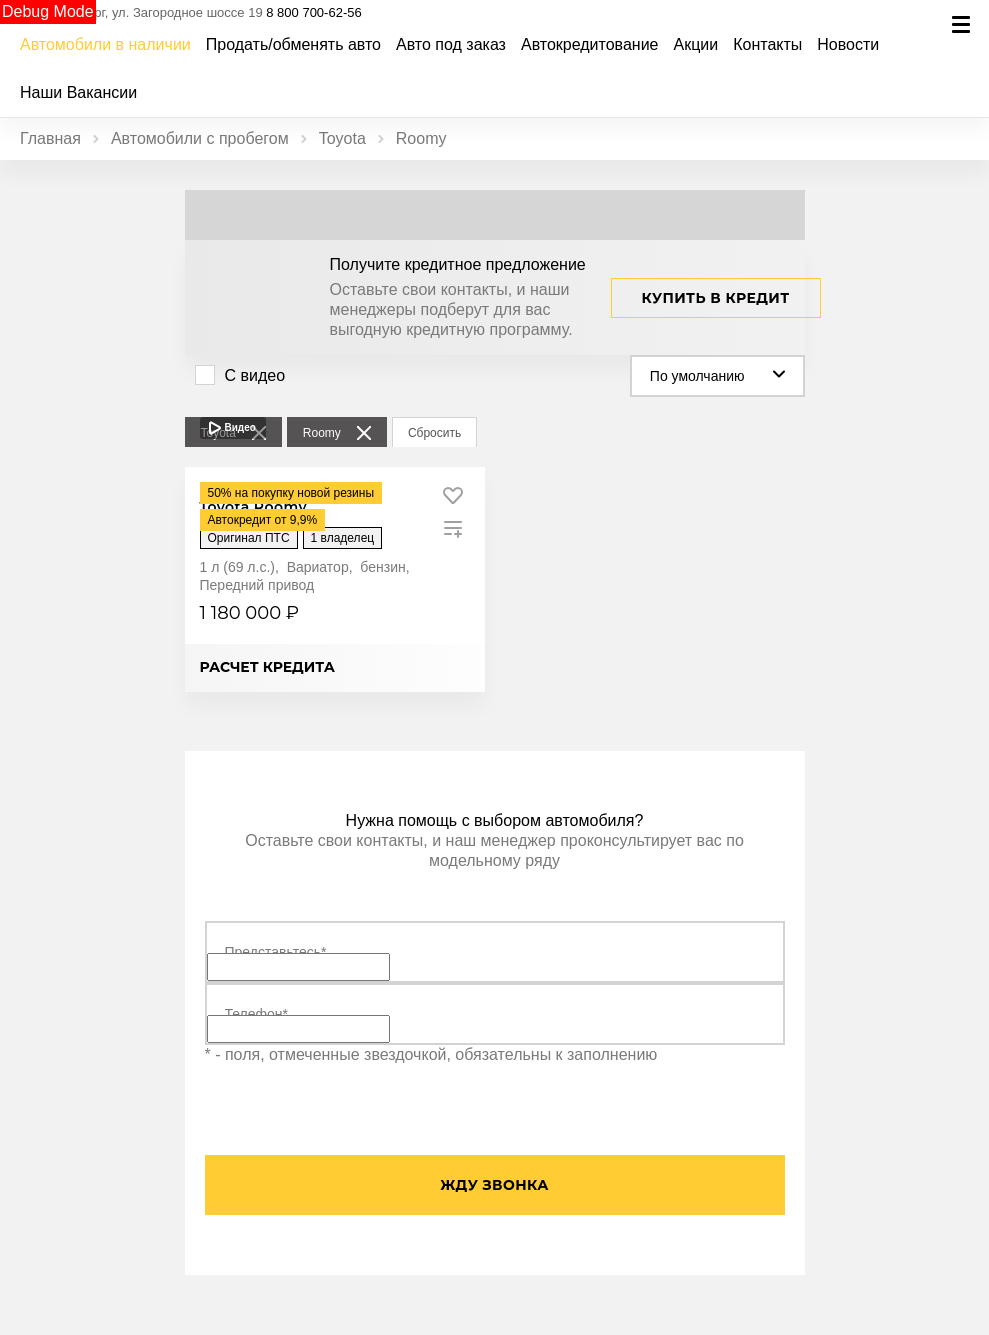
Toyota (342, 138)
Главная (50, 138)
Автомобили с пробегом (200, 138)
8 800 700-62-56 (313, 12)
